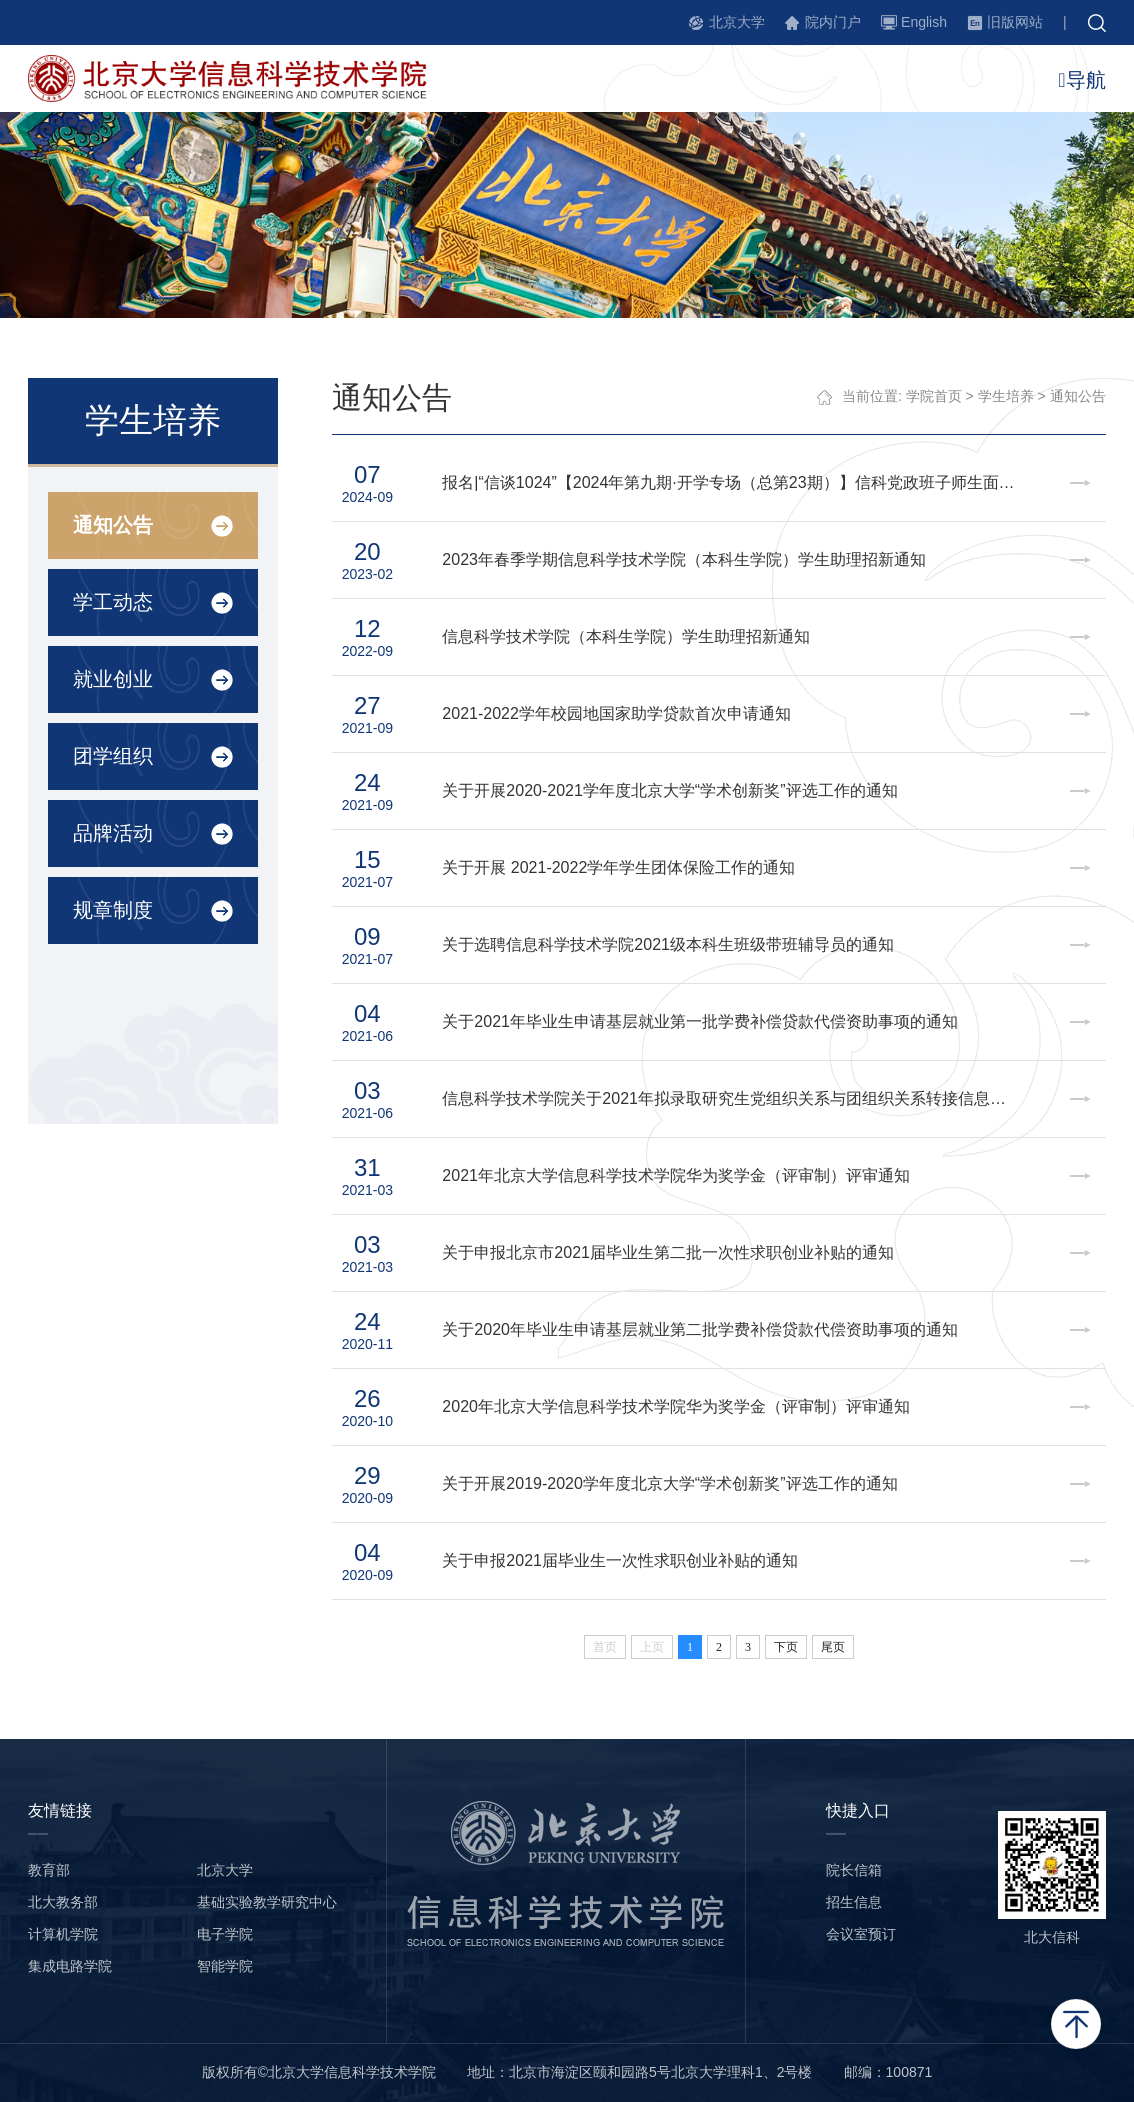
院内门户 (833, 22)
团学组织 (113, 756)
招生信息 (854, 1902)
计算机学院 (63, 1934)
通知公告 (113, 525)
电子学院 (225, 1934)
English (924, 22)
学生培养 (1006, 396)
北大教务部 (63, 1902)
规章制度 (113, 910)
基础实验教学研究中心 (267, 1902)
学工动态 (113, 602)
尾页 (834, 1647)
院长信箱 (854, 1870)
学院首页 (934, 396)
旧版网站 (1015, 22)
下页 (787, 1647)
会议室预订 (861, 1934)
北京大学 (737, 22)
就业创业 (113, 679)
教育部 (49, 1870)
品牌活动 (113, 833)
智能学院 (225, 1966)
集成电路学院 (70, 1966)
